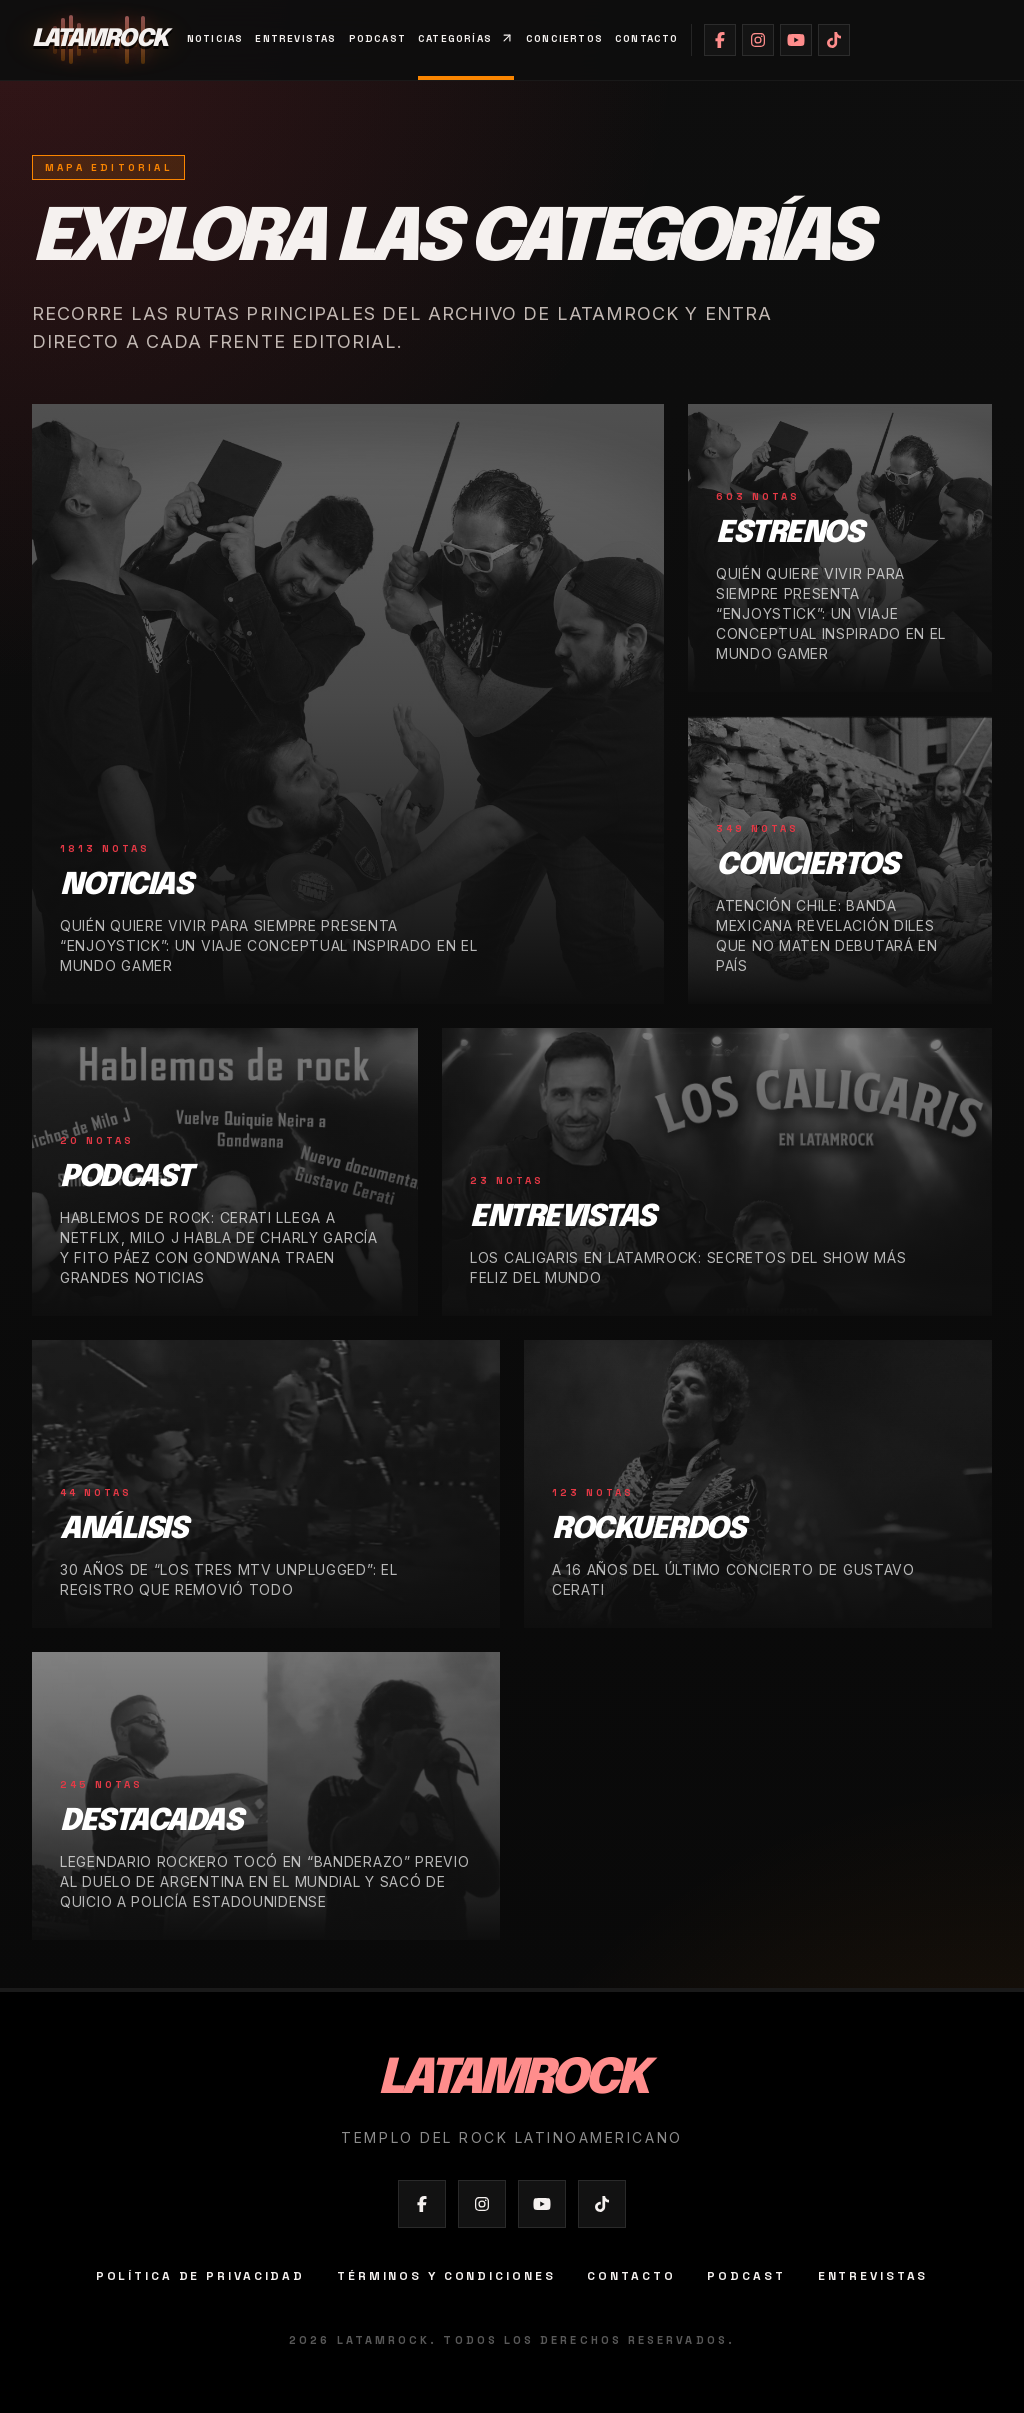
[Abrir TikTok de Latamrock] (834, 40)
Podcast (377, 38)
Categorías (466, 38)
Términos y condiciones (446, 2276)
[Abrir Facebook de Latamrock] (720, 40)
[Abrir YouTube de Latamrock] (796, 40)
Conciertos (564, 38)
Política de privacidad (200, 2276)
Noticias (215, 38)
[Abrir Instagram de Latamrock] (758, 40)
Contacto (647, 38)
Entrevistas (295, 38)
